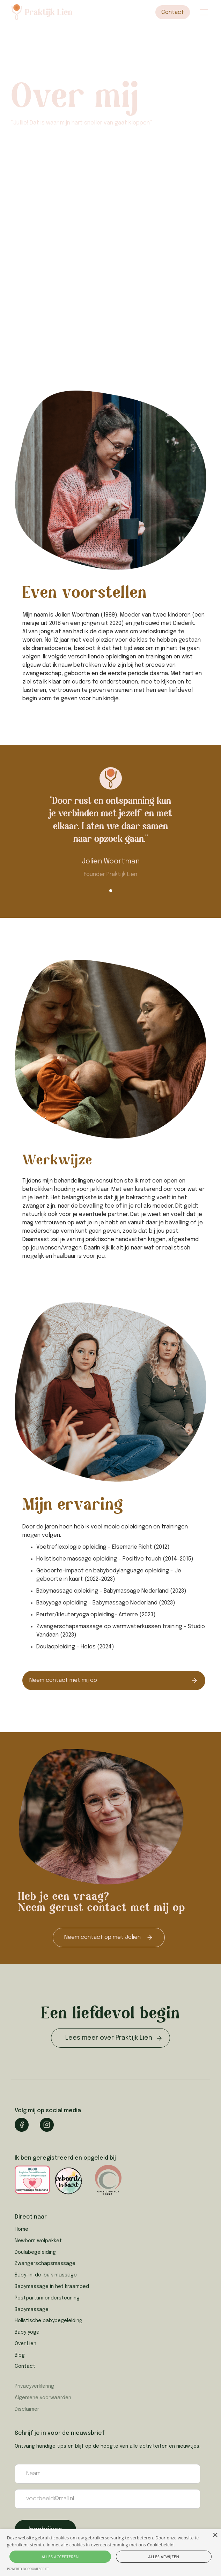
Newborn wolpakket (38, 2240)
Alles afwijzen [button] (163, 2556)
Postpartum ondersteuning (47, 2298)
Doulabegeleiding (35, 2252)
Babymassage (32, 2309)
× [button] (215, 2535)
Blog (20, 2355)
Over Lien (25, 2343)
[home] (55, 12)
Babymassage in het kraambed (52, 2286)
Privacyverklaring (34, 2386)
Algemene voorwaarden (43, 2397)
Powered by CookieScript (28, 2569)
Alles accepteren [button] (60, 2556)
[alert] (110, 2552)
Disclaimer (27, 2409)
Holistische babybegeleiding (48, 2320)
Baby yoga (27, 2332)
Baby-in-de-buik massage (46, 2275)
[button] (202, 12)
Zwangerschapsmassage (45, 2263)
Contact (172, 12)
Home (21, 2229)
